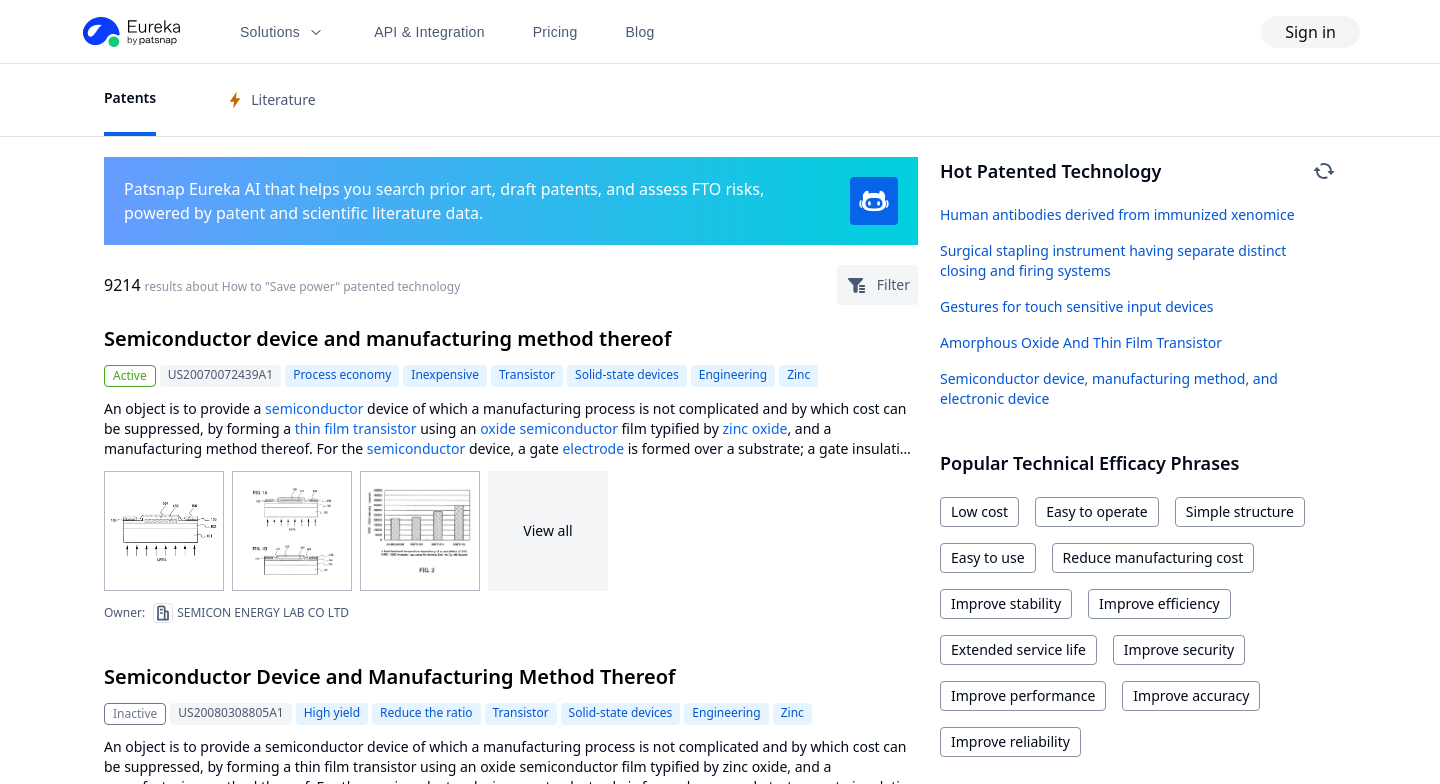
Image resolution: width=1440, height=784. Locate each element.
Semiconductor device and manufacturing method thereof (387, 338)
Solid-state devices (627, 374)
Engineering (733, 374)
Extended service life (1018, 649)
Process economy (342, 374)
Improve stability (1006, 603)
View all (547, 530)
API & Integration (429, 32)
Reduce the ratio (426, 712)
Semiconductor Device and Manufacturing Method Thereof (389, 676)
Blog (640, 32)
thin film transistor (356, 428)
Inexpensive (445, 374)
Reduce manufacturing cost (1153, 557)
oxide (498, 428)
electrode (593, 448)
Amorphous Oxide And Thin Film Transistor (1081, 342)
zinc (735, 428)
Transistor (527, 374)
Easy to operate (1097, 511)
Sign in (1310, 32)
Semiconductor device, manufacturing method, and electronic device (1109, 388)
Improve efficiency (1159, 603)
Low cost (979, 511)
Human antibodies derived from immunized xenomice (1117, 214)
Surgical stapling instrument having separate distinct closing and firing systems (1113, 260)
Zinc (798, 374)
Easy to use (988, 557)
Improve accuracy (1191, 695)
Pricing (555, 32)
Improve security (1179, 649)
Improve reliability (1010, 741)
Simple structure (1240, 511)
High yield (332, 712)
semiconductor (314, 408)
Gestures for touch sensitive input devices (1077, 306)
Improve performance (1023, 695)
